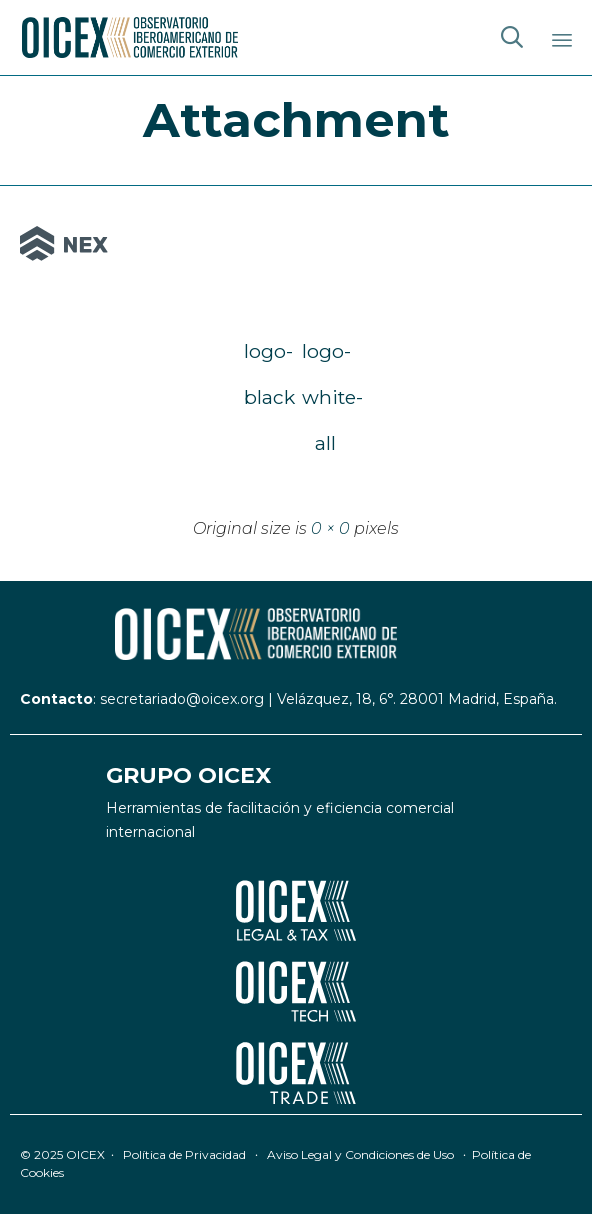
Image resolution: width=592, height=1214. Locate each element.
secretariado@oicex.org (182, 699)
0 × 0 (330, 528)
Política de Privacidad (184, 1154)
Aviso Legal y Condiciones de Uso (360, 1154)
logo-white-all (325, 356)
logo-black (267, 356)
